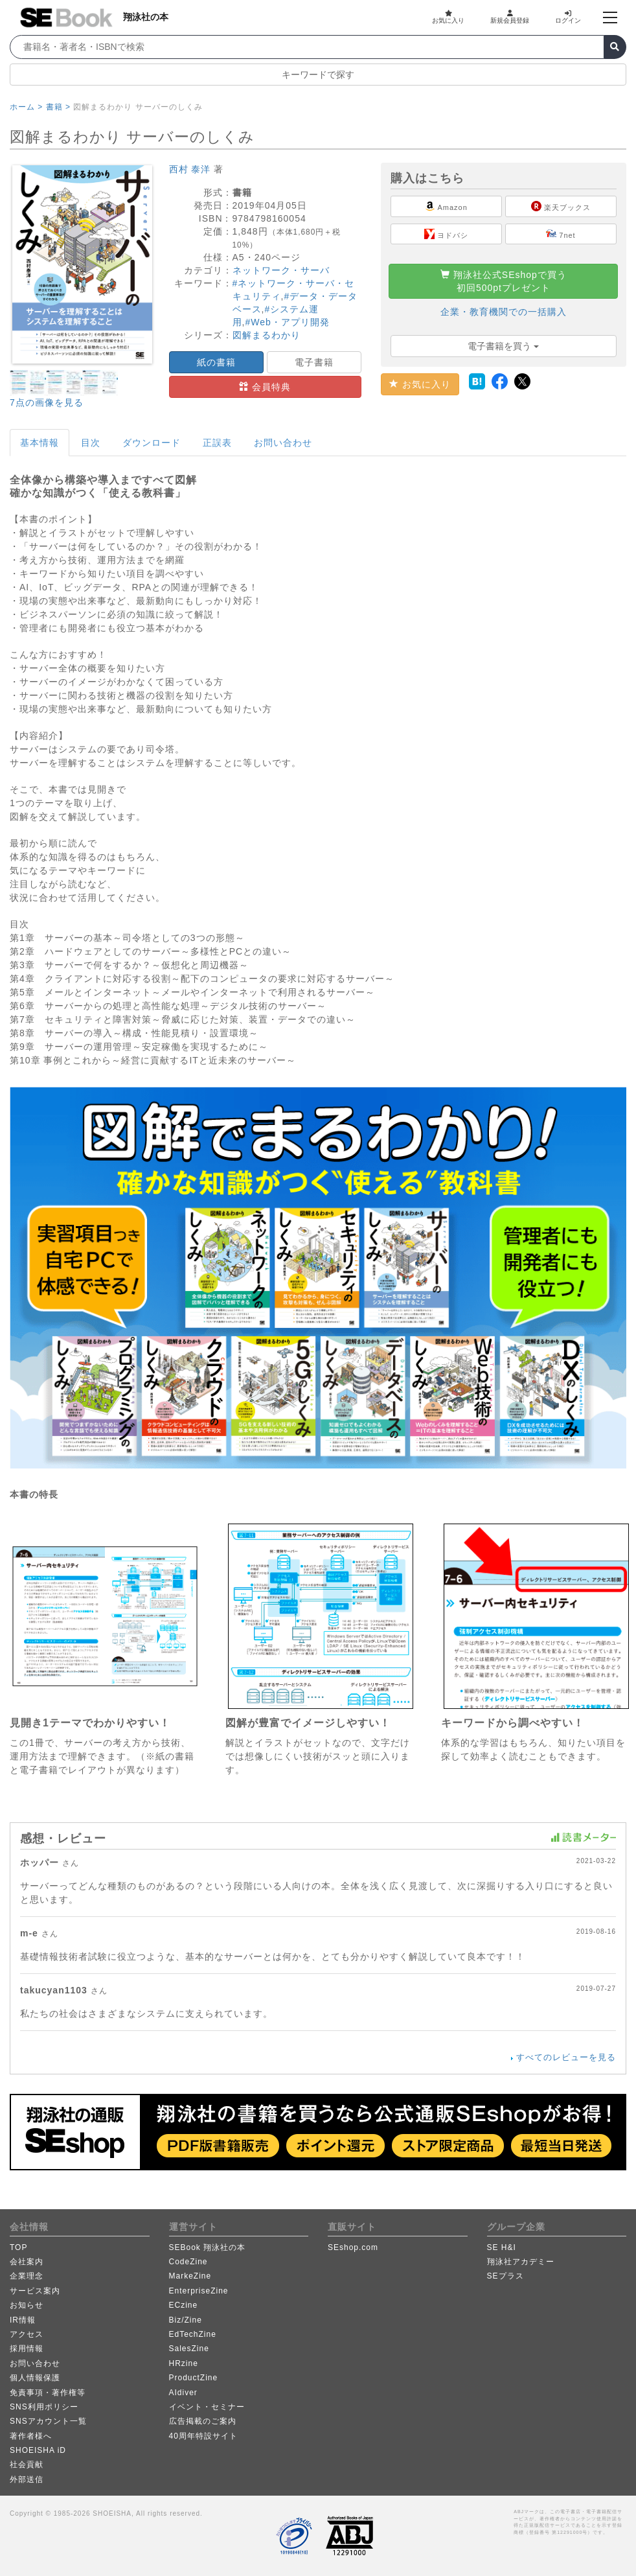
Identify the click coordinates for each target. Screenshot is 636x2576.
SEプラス (505, 2275)
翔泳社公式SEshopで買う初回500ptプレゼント (503, 281)
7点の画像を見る (47, 402)
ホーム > (26, 106)
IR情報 (23, 2320)
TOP (18, 2247)
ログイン (568, 17)
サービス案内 (35, 2290)
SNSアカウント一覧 (48, 2421)
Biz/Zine (185, 2320)
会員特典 (265, 387)
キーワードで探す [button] (318, 74)
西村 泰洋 (190, 169)
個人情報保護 (35, 2377)
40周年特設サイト (203, 2436)
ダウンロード (151, 442)
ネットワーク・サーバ (281, 270)
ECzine (183, 2305)
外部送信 (26, 2479)
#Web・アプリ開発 (287, 322)
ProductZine (193, 2377)
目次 (90, 442)
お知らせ (26, 2305)
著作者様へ (31, 2436)
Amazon (446, 206)
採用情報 (26, 2348)
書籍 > (58, 106)
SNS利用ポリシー (44, 2406)
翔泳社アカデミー (520, 2261)
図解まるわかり (267, 335)
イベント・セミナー (207, 2406)
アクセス (26, 2334)
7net (560, 234)
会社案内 (26, 2261)
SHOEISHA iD (38, 2450)
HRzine (183, 2363)
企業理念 (26, 2275)
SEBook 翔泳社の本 (207, 2247)
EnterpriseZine (199, 2290)
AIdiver (183, 2392)
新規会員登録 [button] (509, 17)
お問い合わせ (283, 442)
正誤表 (217, 442)
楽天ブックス (561, 206)
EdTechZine (192, 2334)
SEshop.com (353, 2247)
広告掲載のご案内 (202, 2421)
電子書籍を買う (503, 346)
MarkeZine (190, 2275)
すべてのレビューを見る (566, 2057)
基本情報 (39, 442)
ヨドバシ (446, 234)
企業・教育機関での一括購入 (503, 312)
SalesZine (189, 2348)
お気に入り (448, 17)
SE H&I (501, 2247)
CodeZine (188, 2261)
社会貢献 (26, 2464)
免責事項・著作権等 (47, 2392)
